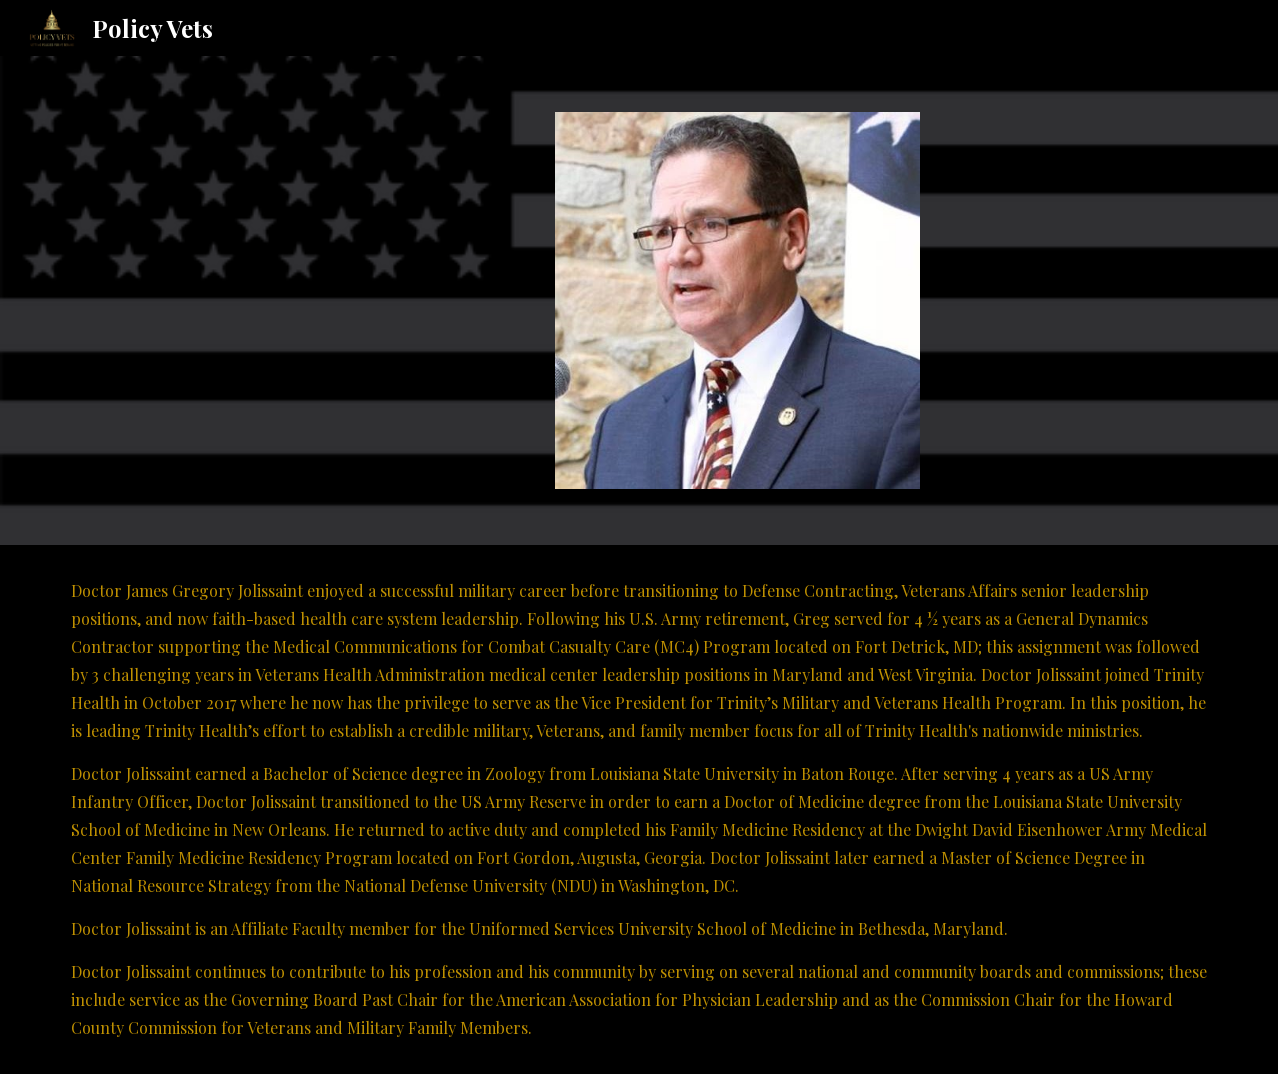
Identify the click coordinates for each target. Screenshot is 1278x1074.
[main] (639, 809)
